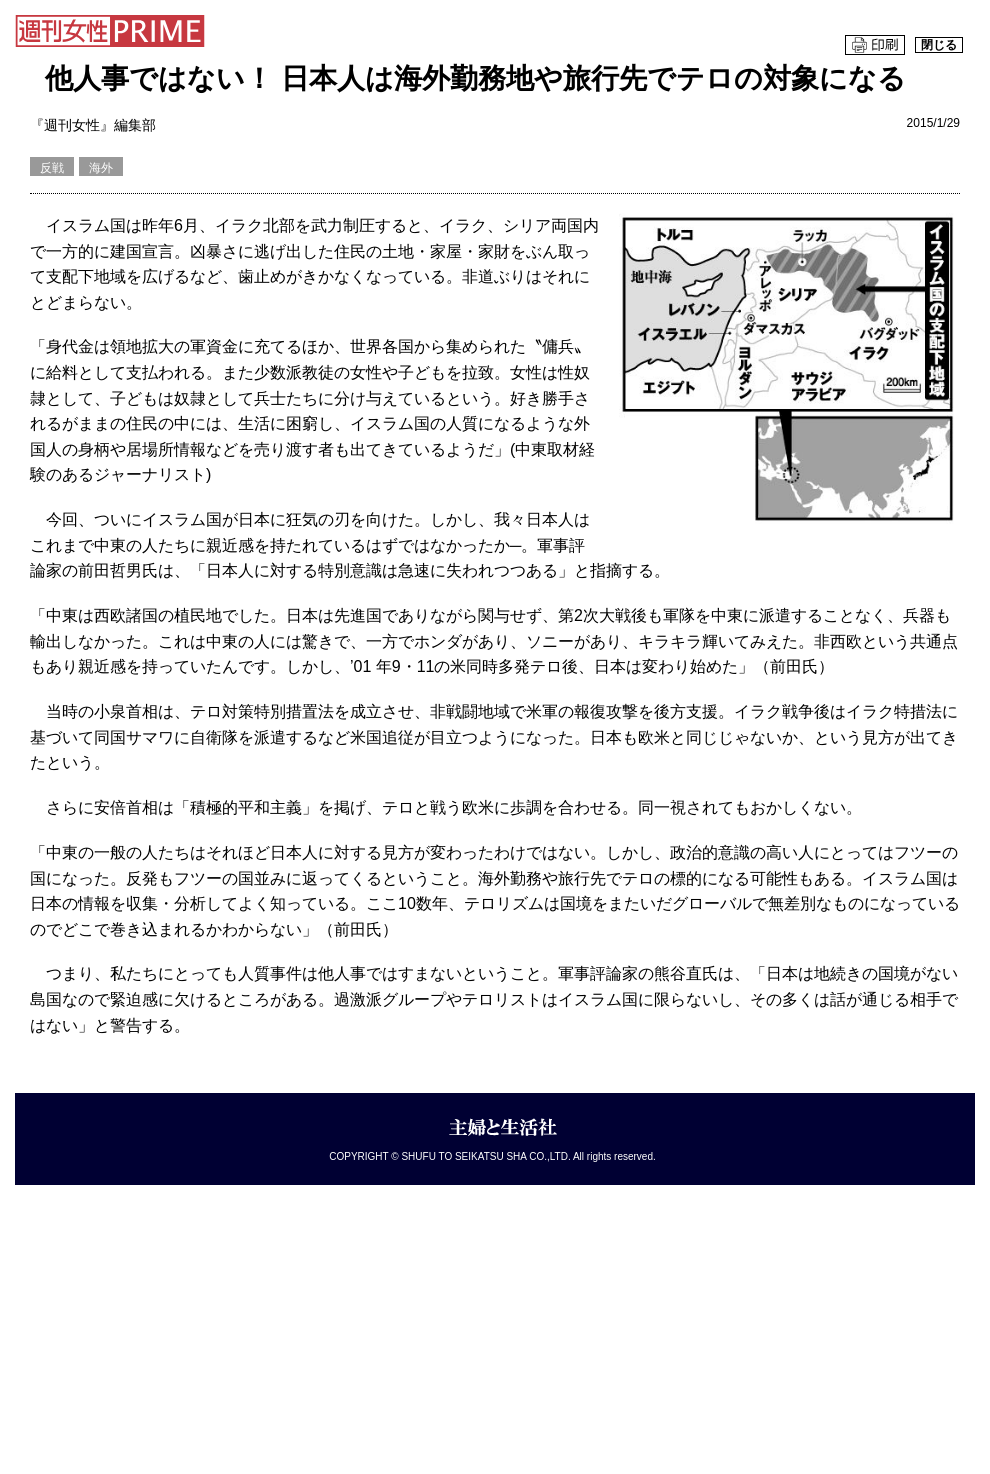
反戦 (52, 168)
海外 (101, 168)
